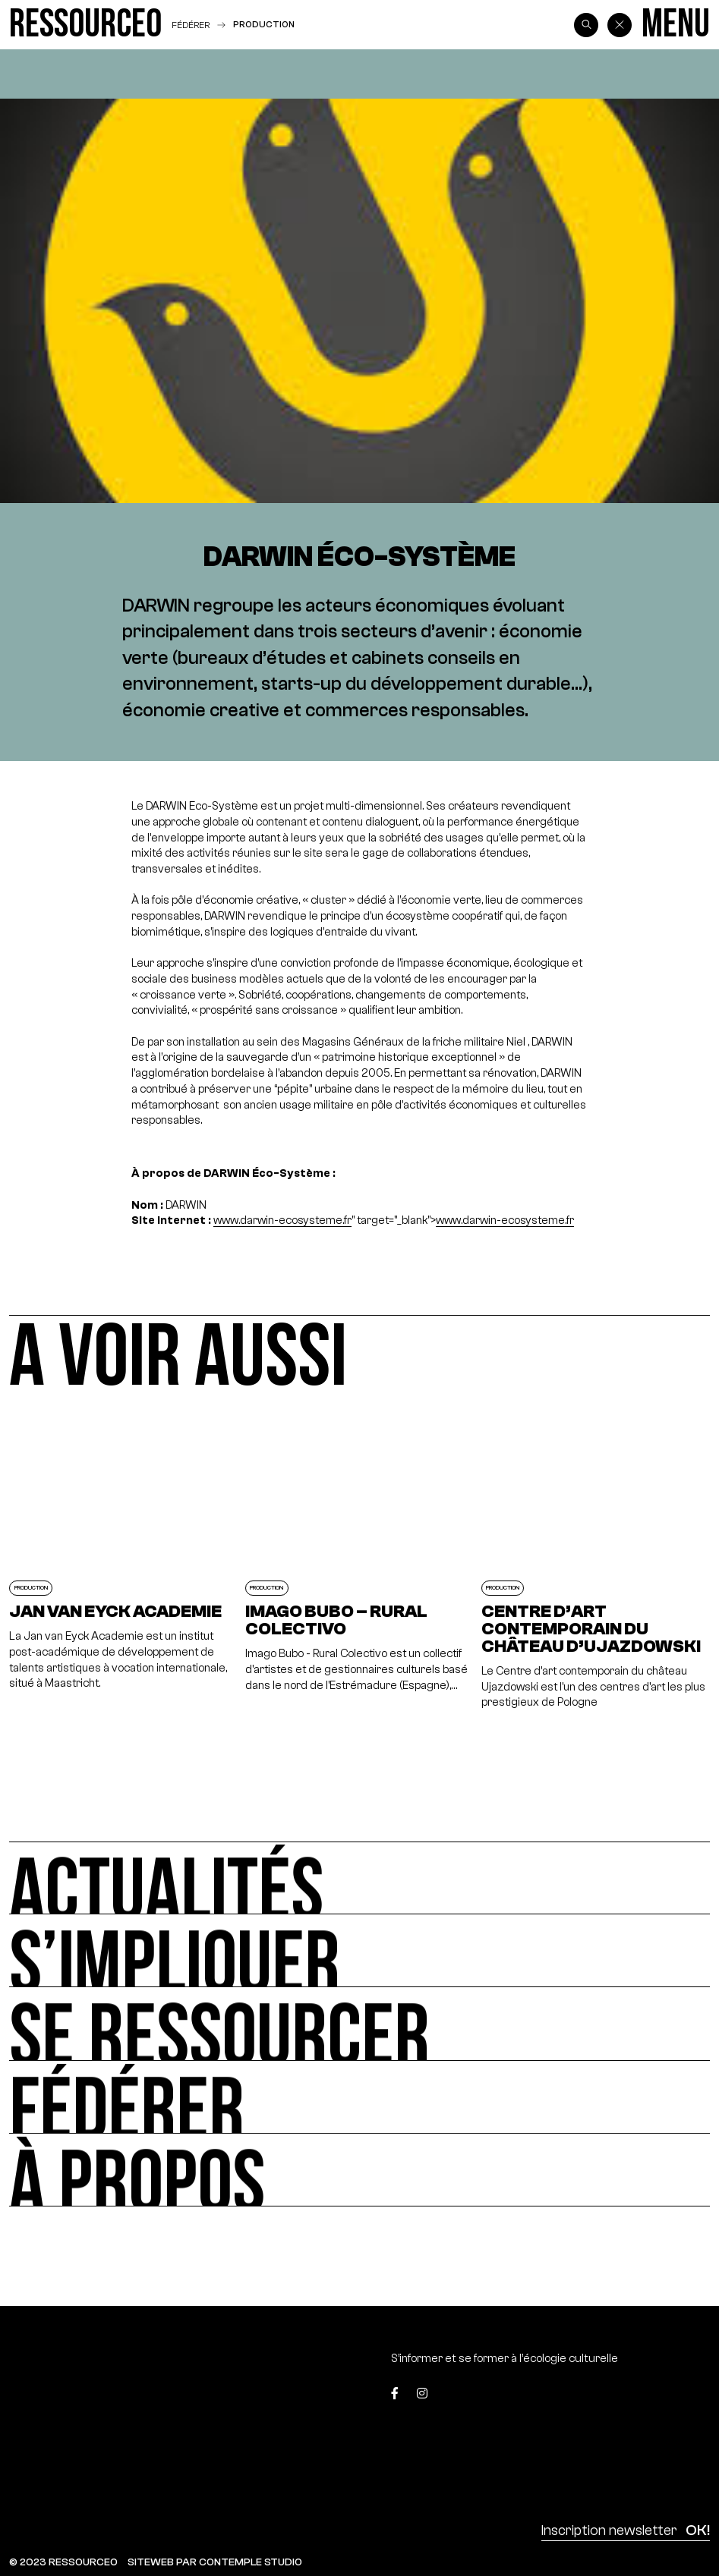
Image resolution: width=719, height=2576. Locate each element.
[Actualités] (359, 1878)
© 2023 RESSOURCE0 (63, 2562)
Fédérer (191, 25)
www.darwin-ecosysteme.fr (282, 1220)
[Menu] (676, 25)
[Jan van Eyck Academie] (123, 1565)
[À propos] (359, 2170)
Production (264, 24)
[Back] (619, 25)
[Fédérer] (359, 2097)
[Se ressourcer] (359, 2023)
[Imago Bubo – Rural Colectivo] (359, 1565)
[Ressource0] (85, 25)
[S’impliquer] (359, 1950)
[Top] (664, 2397)
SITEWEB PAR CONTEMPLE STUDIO (215, 2562)
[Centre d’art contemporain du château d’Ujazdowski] (595, 1565)
